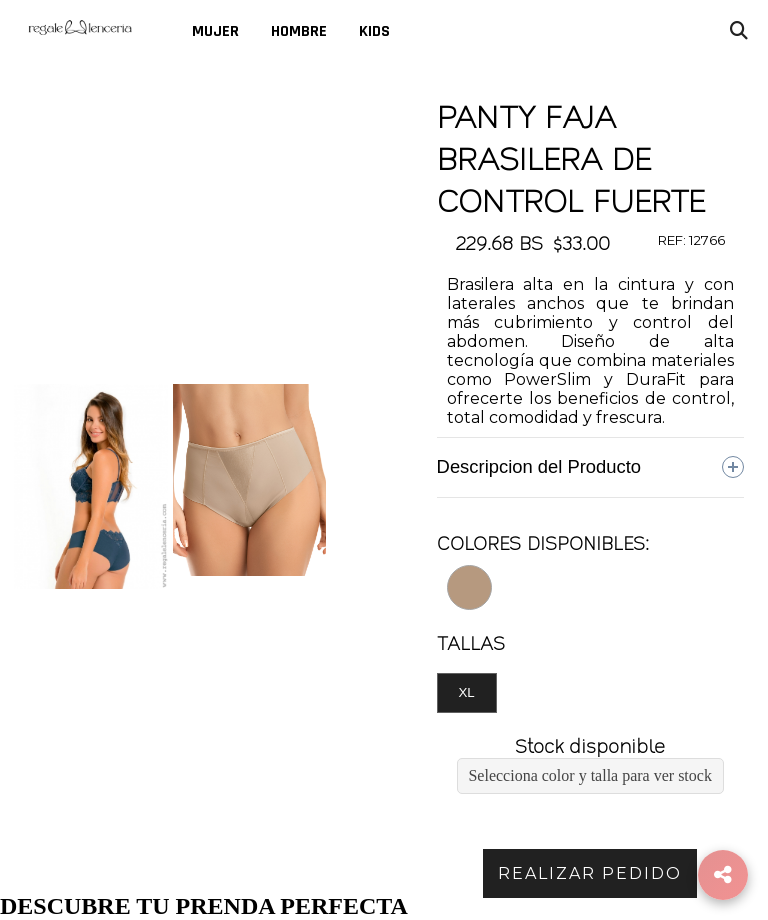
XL (466, 692)
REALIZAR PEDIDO (590, 873)
